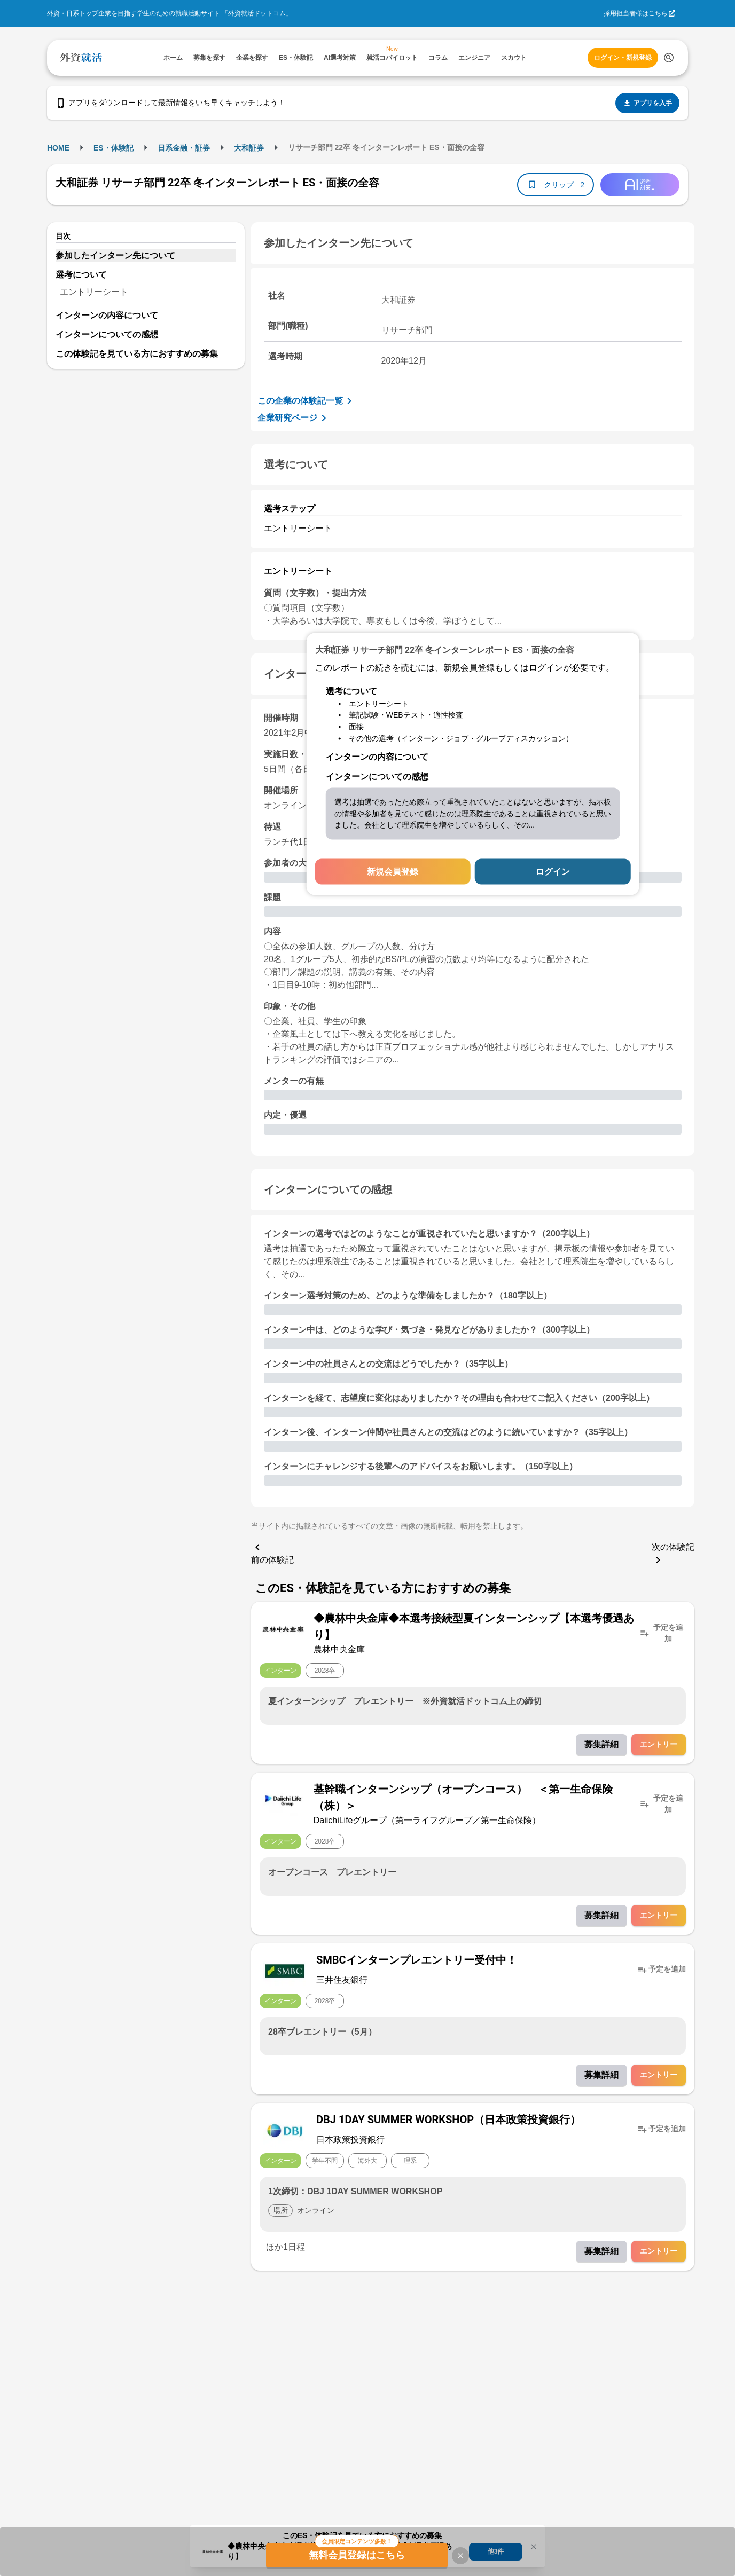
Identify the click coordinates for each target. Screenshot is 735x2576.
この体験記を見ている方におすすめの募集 (137, 353)
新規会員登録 (392, 871)
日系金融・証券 (184, 148)
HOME (58, 148)
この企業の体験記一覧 (306, 401)
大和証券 (249, 148)
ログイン (553, 871)
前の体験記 (272, 1552)
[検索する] (668, 57)
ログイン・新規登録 (623, 57)
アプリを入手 (647, 103)
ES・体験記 (113, 148)
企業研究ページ (293, 418)
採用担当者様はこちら (636, 13)
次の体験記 (673, 1554)
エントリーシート (94, 291)
